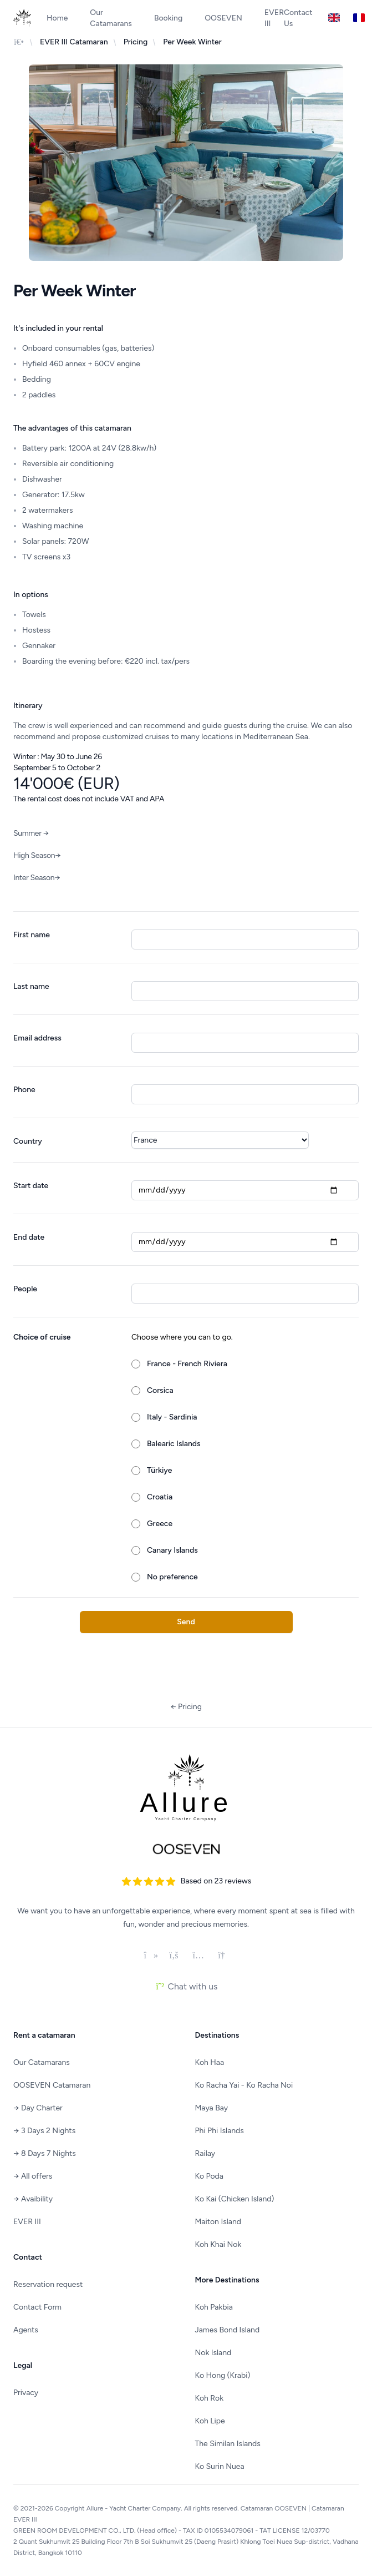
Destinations (217, 2035)
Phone (24, 1089)
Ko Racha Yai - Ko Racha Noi (244, 2085)
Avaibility (33, 2199)
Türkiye (159, 1470)
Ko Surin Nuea (219, 2466)
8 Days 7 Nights (44, 2153)
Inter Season (36, 877)
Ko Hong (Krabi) (223, 2375)
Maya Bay (211, 2108)
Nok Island (213, 2352)
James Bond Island (227, 2330)
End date (28, 1237)
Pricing (186, 1706)
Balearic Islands (174, 1443)
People (25, 1289)
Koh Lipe (210, 2421)
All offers (32, 2176)
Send (186, 1622)
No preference (172, 1577)
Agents (25, 2330)
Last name (31, 986)
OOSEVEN (223, 18)
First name (31, 935)
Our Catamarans (111, 18)
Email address (37, 1038)
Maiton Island (218, 2221)
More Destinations (227, 2280)
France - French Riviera (187, 1363)
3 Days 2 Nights (44, 2130)
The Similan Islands (228, 2443)
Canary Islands (172, 1550)
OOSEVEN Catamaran (51, 2085)
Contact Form (37, 2307)
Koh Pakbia (214, 2307)
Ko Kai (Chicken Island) (234, 2199)
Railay (205, 2153)
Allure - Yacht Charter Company (133, 2508)
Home (57, 18)
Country (27, 1141)
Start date (30, 1185)
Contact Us (298, 18)
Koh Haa (210, 2062)
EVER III (27, 2221)
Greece (159, 1523)
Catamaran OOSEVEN (274, 2508)
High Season (36, 855)
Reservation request (48, 2284)
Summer (31, 833)
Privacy (25, 2392)
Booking (168, 18)
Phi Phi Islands (219, 2130)
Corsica (160, 1390)
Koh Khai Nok (218, 2244)
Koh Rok (209, 2398)
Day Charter (38, 2108)
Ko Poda (209, 2176)
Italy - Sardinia (172, 1417)
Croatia (159, 1497)
